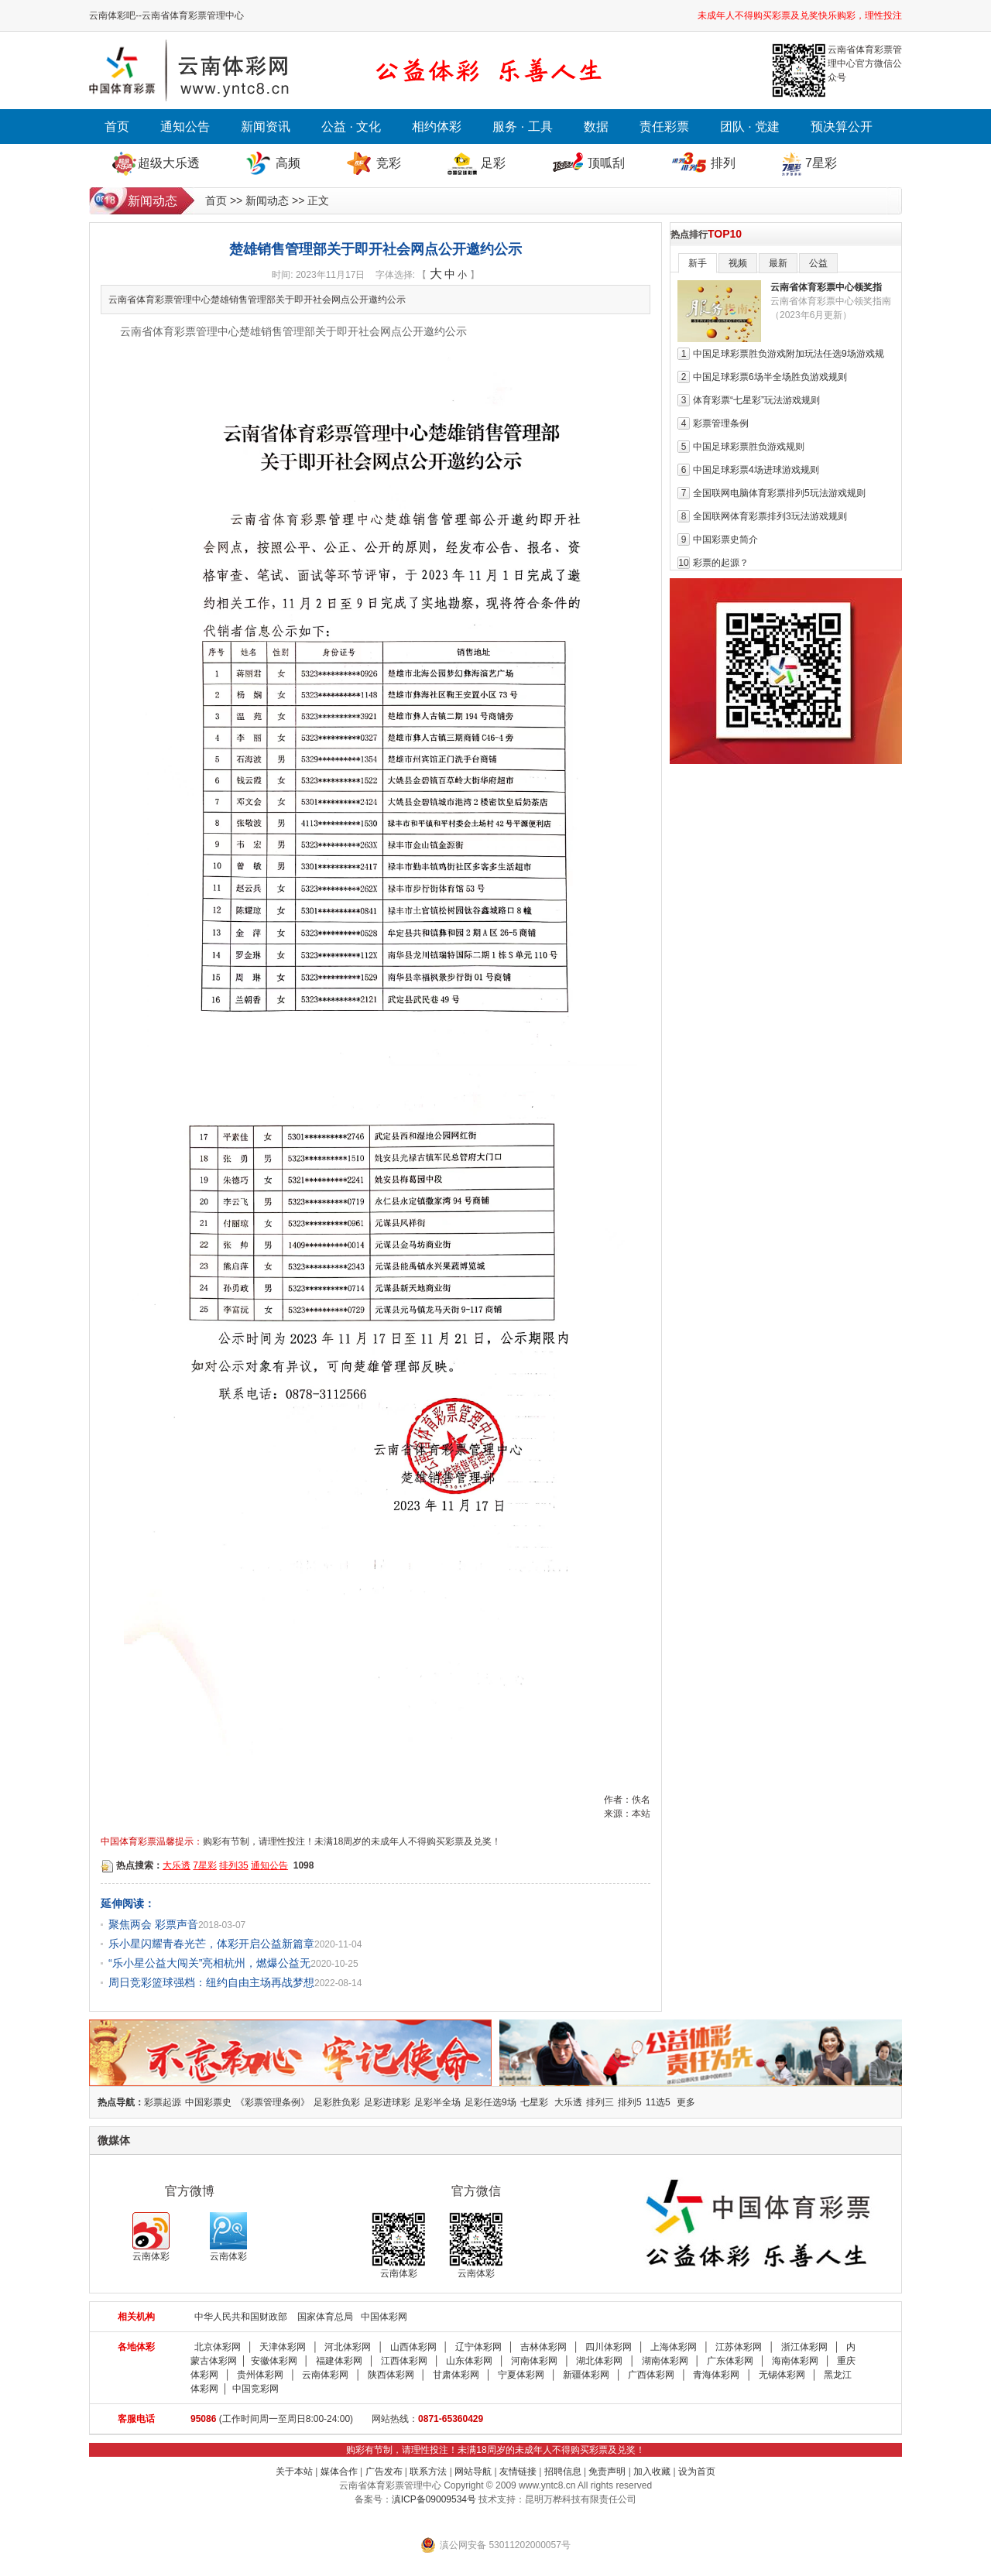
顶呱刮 (606, 163)
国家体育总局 (325, 2316)
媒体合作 (339, 2471)
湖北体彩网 (599, 2360)
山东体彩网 (469, 2360)
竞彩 (388, 163)
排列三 (600, 2102)
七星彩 (534, 2102)
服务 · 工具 (522, 126)
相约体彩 (436, 126)
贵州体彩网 (260, 2374)
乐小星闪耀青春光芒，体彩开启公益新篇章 (211, 1943)
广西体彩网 (651, 2374)
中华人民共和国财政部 (240, 2316)
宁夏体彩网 (521, 2374)
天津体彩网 (282, 2346)
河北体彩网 (347, 2346)
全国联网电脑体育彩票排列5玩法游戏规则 (779, 493)
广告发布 (384, 2471)
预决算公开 (842, 126)
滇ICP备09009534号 (434, 2499)
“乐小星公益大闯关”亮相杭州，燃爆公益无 (209, 1963)
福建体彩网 (339, 2360)
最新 (778, 263)
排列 (723, 163)
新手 (697, 263)
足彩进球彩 (387, 2102)
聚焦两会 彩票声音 (153, 1924)
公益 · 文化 (351, 126)
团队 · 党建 (750, 126)
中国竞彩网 (255, 2388)
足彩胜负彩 (337, 2102)
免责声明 (607, 2471)
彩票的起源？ (721, 562)
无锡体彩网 (782, 2374)
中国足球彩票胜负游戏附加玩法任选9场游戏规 (788, 353)
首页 (117, 126)
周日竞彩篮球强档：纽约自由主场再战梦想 (211, 1982)
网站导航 (473, 2471)
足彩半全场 (437, 2102)
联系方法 (428, 2471)
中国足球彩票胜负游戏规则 (748, 446)
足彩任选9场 (490, 2102)
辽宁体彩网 (478, 2346)
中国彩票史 (208, 2102)
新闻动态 (267, 200)
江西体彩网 (404, 2360)
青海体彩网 (716, 2374)
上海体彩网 (673, 2346)
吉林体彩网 (543, 2346)
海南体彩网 (795, 2360)
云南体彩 (151, 2237)
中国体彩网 (384, 2316)
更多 (686, 2102)
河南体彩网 (534, 2360)
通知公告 (185, 126)
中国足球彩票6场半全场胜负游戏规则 (770, 377)
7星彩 (821, 163)
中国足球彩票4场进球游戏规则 (756, 469)
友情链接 (518, 2471)
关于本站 (294, 2471)
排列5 (630, 2102)
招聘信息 (562, 2471)
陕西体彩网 (391, 2374)
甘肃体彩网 (456, 2374)
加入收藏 (651, 2471)
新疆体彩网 (586, 2374)
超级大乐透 (169, 163)
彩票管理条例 (721, 423)
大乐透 (176, 1865)
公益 (818, 263)
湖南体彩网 (665, 2360)
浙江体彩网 (804, 2346)
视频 (738, 263)
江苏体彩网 (738, 2346)
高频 (288, 163)
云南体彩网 (325, 2374)
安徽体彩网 (274, 2360)
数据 (596, 126)
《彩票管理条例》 (272, 2102)
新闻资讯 (265, 126)
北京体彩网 (217, 2346)
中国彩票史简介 (725, 539)
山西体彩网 (413, 2346)
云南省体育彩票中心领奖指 (826, 287)
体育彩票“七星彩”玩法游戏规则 (756, 400)
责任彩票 (664, 126)
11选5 (658, 2102)
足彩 (493, 163)
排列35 (233, 1865)
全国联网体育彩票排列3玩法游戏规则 (770, 516)
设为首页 (696, 2471)
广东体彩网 (730, 2360)
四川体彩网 (608, 2346)
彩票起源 (162, 2102)
